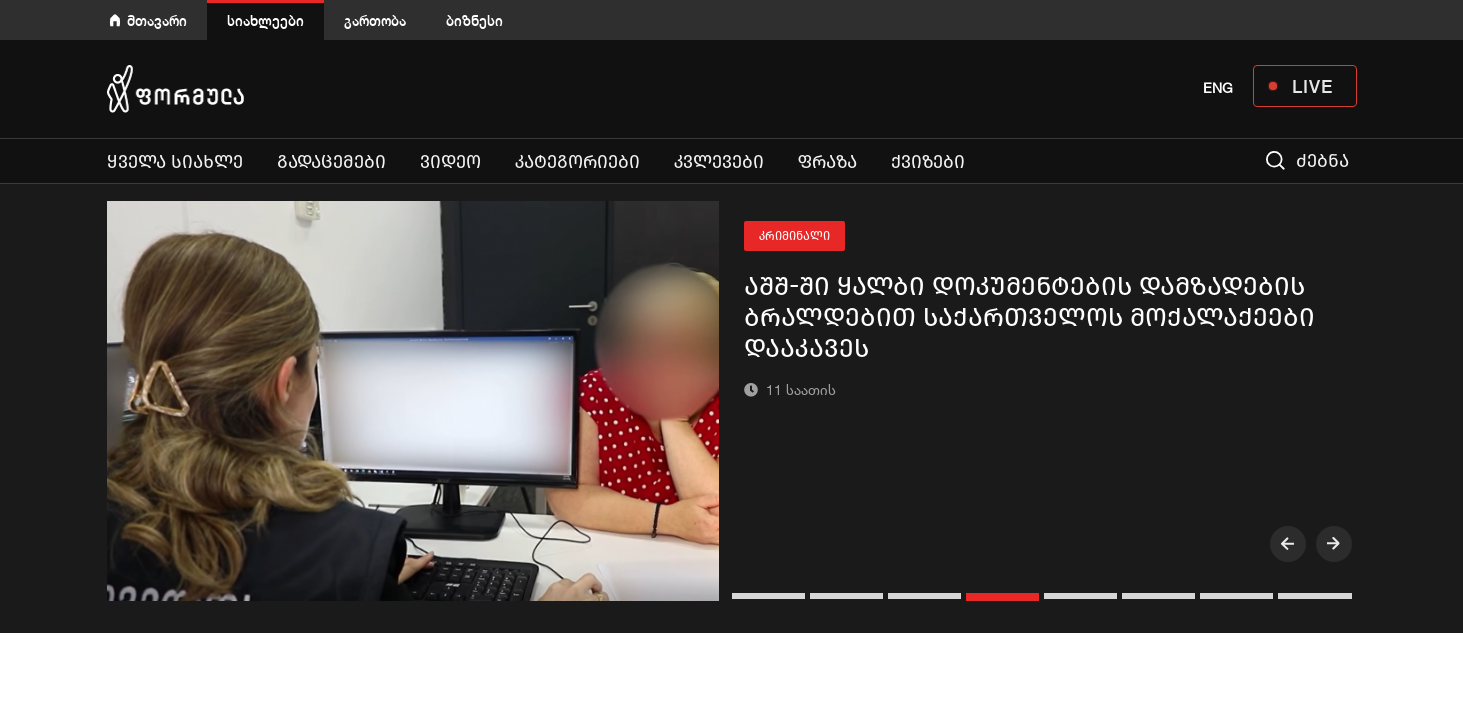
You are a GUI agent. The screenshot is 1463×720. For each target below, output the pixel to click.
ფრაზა (827, 162)
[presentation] (1288, 544)
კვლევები (719, 162)
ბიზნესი (474, 20)
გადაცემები (331, 162)
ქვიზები (928, 162)
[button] (771, 596)
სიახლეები (265, 20)
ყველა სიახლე (175, 162)
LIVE (1312, 86)
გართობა (375, 20)
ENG (1218, 88)
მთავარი (157, 20)
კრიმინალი (794, 236)
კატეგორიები (577, 162)
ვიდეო (450, 162)
